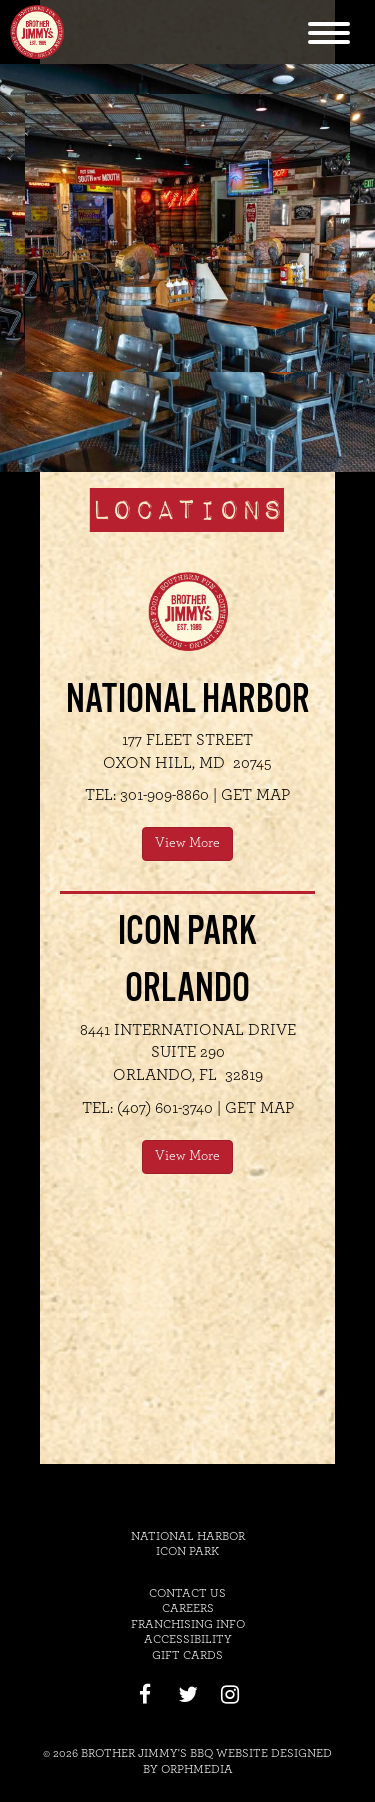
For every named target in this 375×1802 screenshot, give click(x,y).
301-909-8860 (164, 795)
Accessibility (188, 1639)
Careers (188, 1608)
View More (187, 843)
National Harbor (188, 1536)
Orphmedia (197, 1769)
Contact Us (187, 1593)
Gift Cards (187, 1655)
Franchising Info (188, 1624)
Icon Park (187, 1551)
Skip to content (292, 12)
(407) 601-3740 (165, 1108)
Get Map (255, 795)
